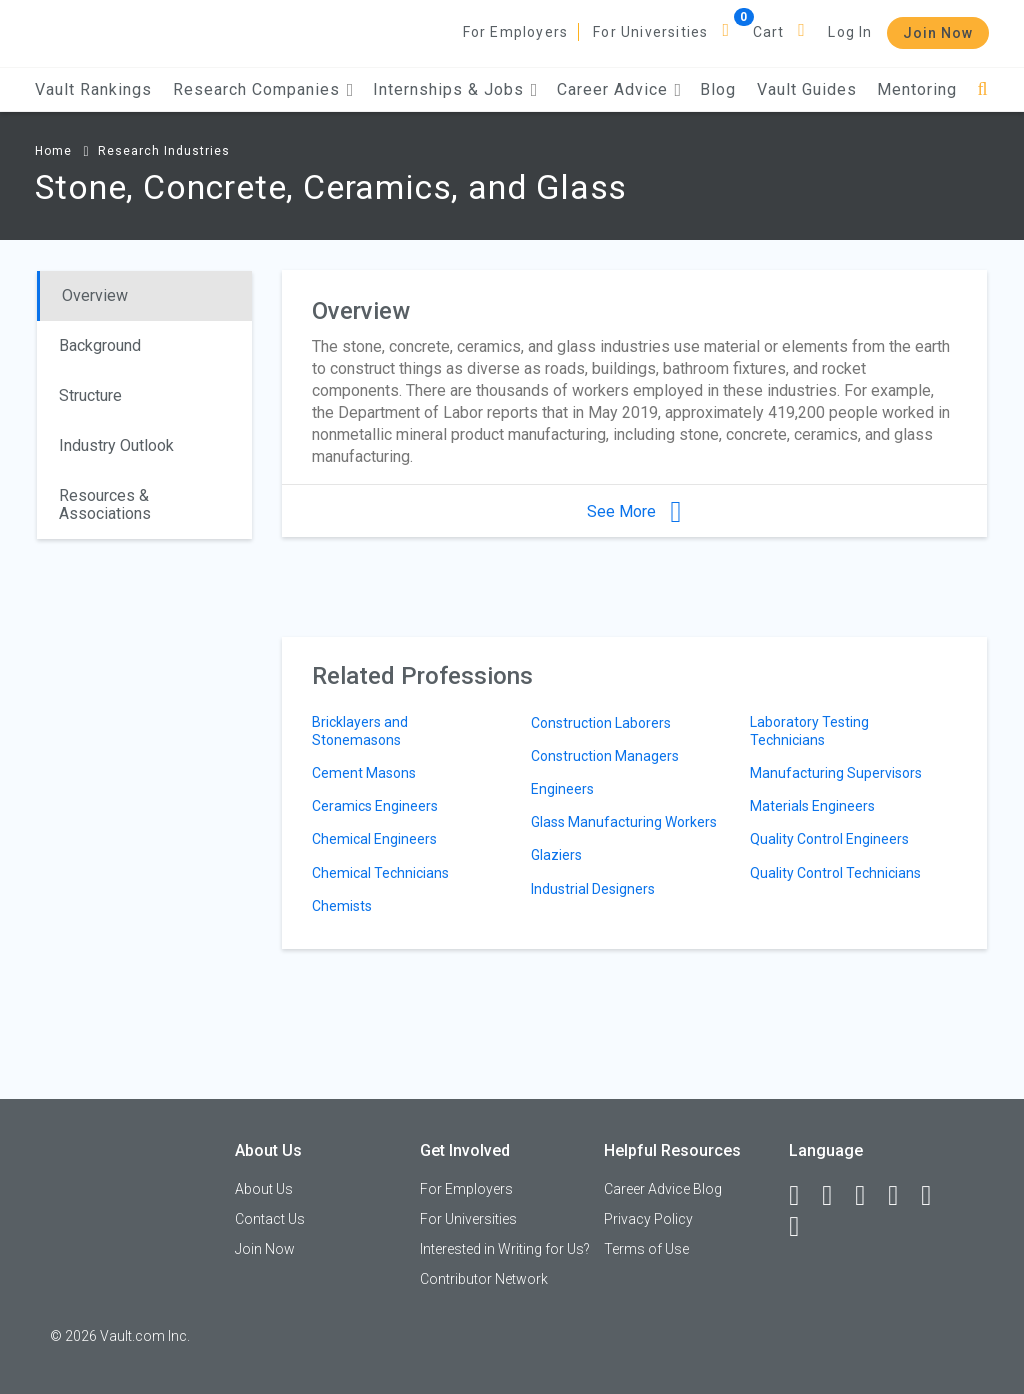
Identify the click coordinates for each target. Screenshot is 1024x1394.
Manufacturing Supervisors (836, 773)
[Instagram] (902, 1196)
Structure (90, 395)
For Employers (516, 32)
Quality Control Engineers (829, 839)
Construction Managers (605, 756)
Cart (769, 32)
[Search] (982, 89)
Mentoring (917, 89)
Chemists (342, 906)
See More (634, 511)
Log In (850, 32)
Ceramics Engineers (375, 806)
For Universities (650, 32)
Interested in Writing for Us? (505, 1249)
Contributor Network (484, 1279)
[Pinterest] (935, 1196)
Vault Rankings (93, 89)
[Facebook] (803, 1196)
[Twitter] (869, 1196)
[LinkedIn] (836, 1196)
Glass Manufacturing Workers (624, 822)
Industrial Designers (593, 889)
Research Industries (164, 151)
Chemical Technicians (380, 873)
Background (100, 345)
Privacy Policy (648, 1219)
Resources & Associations (105, 504)
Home (53, 151)
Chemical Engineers (374, 839)
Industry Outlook (116, 445)
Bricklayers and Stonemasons (360, 731)
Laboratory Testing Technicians (809, 731)
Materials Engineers (812, 806)
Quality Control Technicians (835, 873)
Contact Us (270, 1219)
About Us (264, 1189)
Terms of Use (646, 1249)
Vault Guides (807, 89)
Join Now (938, 33)
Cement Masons (364, 773)
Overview (95, 295)
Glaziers (556, 855)
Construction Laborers (601, 723)
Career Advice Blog (663, 1189)
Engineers (562, 789)
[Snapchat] (803, 1227)
